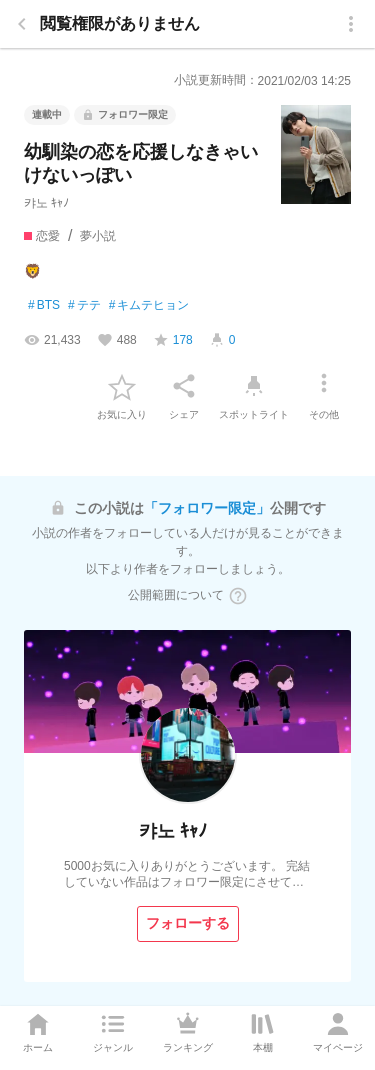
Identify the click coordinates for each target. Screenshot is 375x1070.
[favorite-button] (122, 386)
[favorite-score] (173, 340)
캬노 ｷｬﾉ (46, 203)
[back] (22, 24)
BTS (44, 306)
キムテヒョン (149, 306)
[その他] (324, 386)
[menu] (351, 24)
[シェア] (184, 386)
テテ (84, 306)
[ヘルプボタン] (238, 596)
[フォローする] (188, 924)
